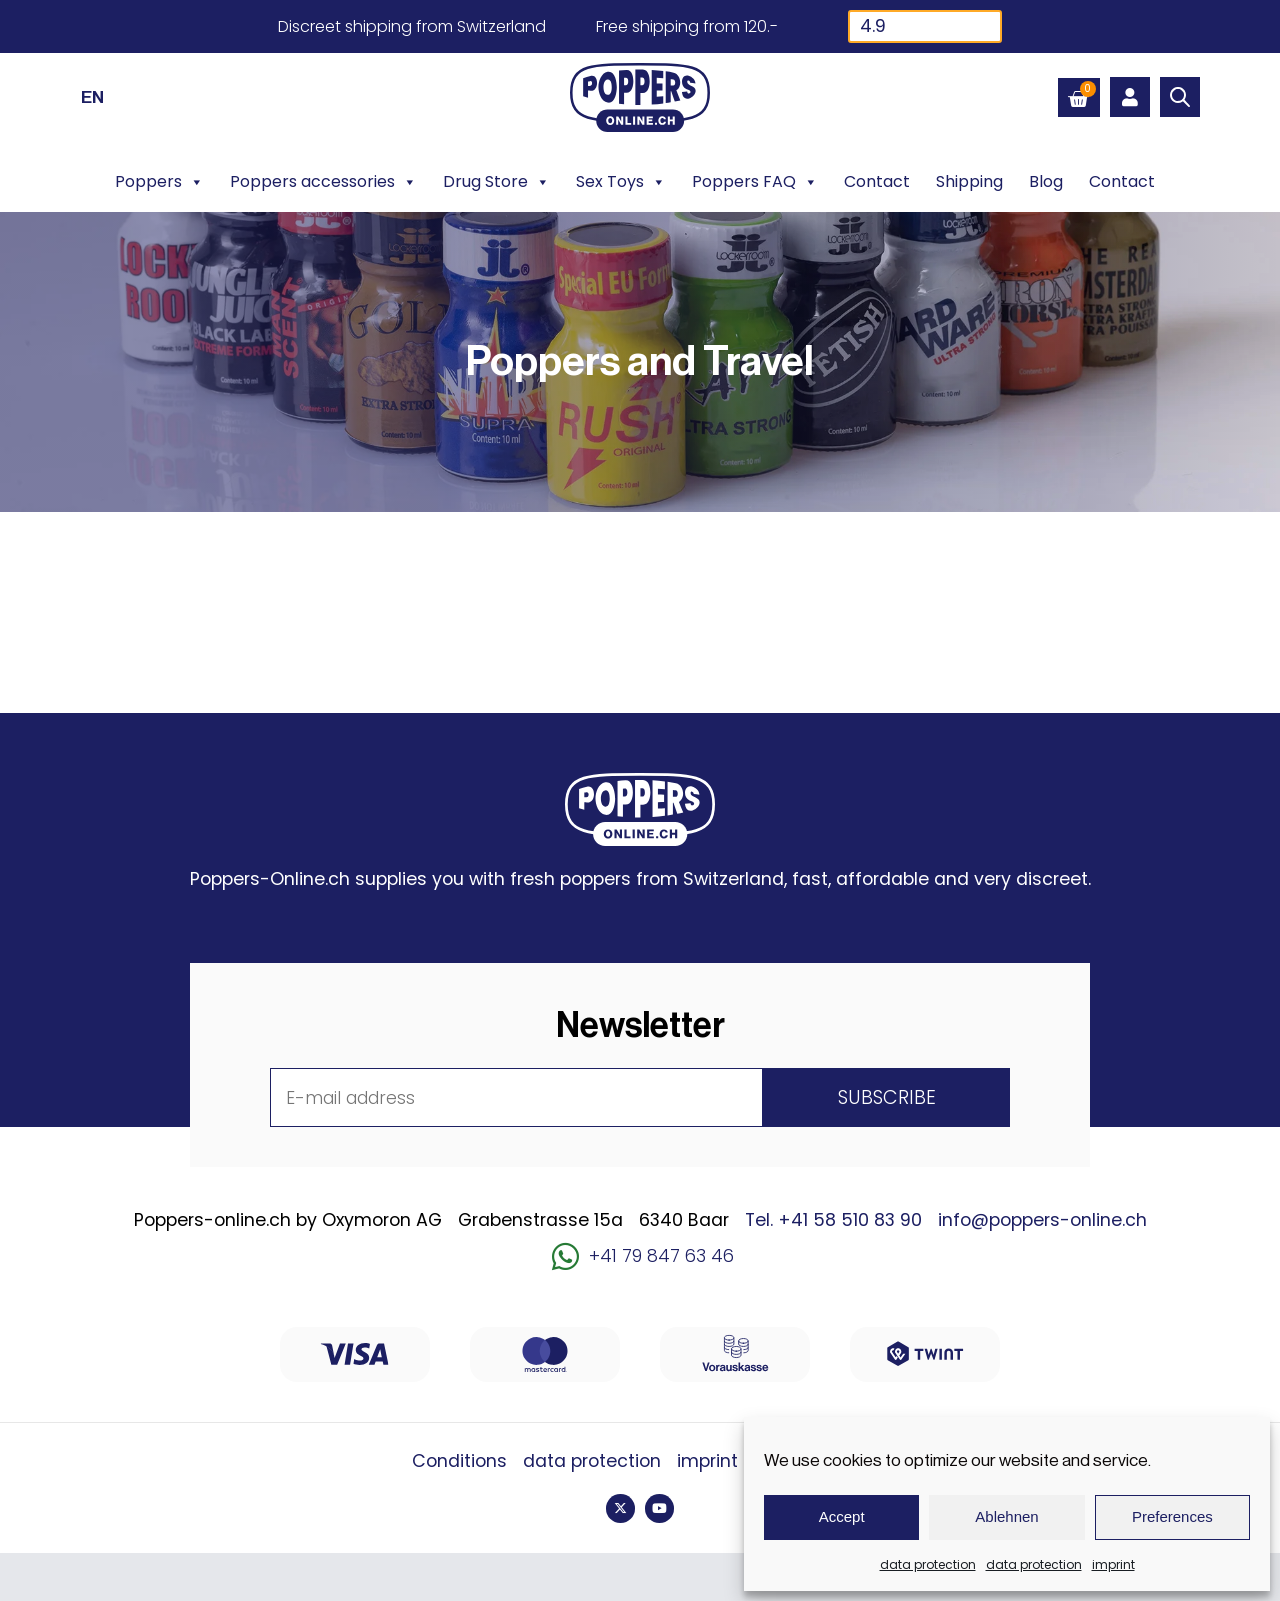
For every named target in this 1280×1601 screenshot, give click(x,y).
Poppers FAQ (755, 182)
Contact (877, 181)
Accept (842, 1516)
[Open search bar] (1180, 97)
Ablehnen (1006, 1516)
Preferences (1172, 1516)
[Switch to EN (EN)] (92, 97)
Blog (1046, 181)
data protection (928, 1564)
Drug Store (496, 182)
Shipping (969, 181)
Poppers (159, 182)
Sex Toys (621, 182)
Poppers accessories (323, 182)
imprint (1113, 1564)
